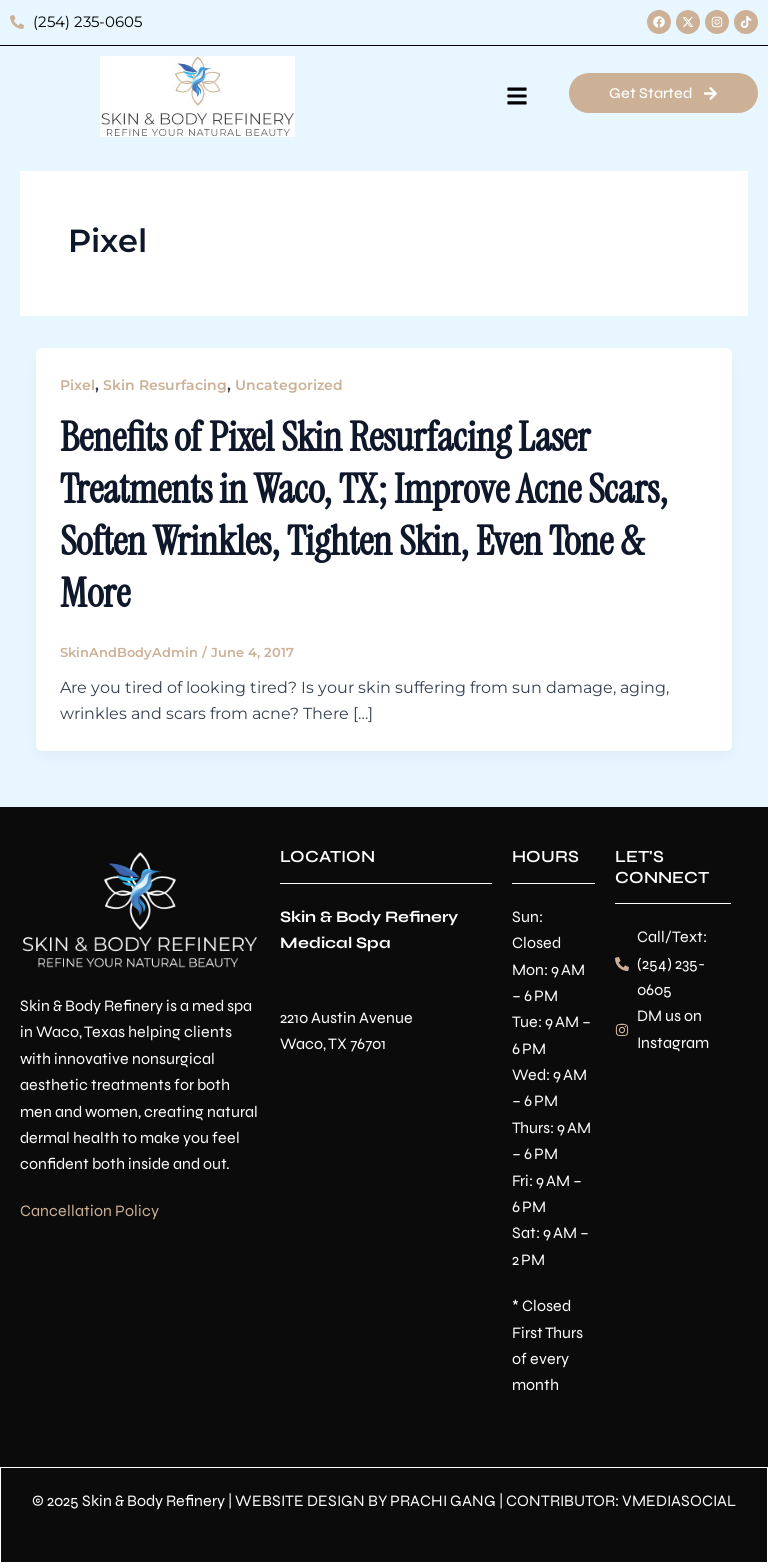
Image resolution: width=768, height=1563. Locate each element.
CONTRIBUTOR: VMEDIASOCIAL (621, 1500)
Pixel (77, 385)
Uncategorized (289, 385)
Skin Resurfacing (165, 385)
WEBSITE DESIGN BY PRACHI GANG (365, 1500)
